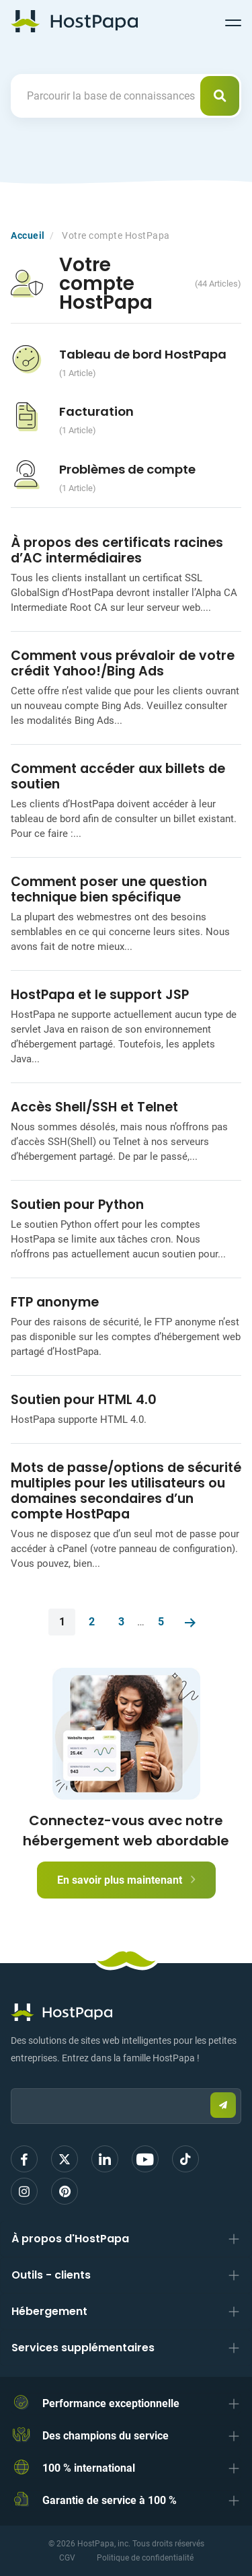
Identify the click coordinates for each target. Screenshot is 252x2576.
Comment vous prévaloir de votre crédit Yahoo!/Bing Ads (123, 663)
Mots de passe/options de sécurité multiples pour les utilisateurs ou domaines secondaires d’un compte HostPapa (126, 1491)
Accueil (28, 235)
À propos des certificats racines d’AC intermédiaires (117, 550)
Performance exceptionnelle (110, 2403)
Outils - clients (51, 2275)
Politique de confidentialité (145, 2558)
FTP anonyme (55, 1302)
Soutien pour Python (77, 1204)
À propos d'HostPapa (70, 2238)
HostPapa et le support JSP (100, 995)
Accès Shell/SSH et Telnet (94, 1107)
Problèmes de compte (127, 469)
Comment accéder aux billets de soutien (118, 776)
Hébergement (49, 2311)
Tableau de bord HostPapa (142, 354)
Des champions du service (105, 2435)
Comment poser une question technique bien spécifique (109, 889)
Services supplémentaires (83, 2347)
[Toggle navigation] (233, 20)
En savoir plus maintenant (126, 1880)
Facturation (96, 411)
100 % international (88, 2468)
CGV (67, 2558)
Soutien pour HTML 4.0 (84, 1400)
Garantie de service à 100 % (109, 2500)
